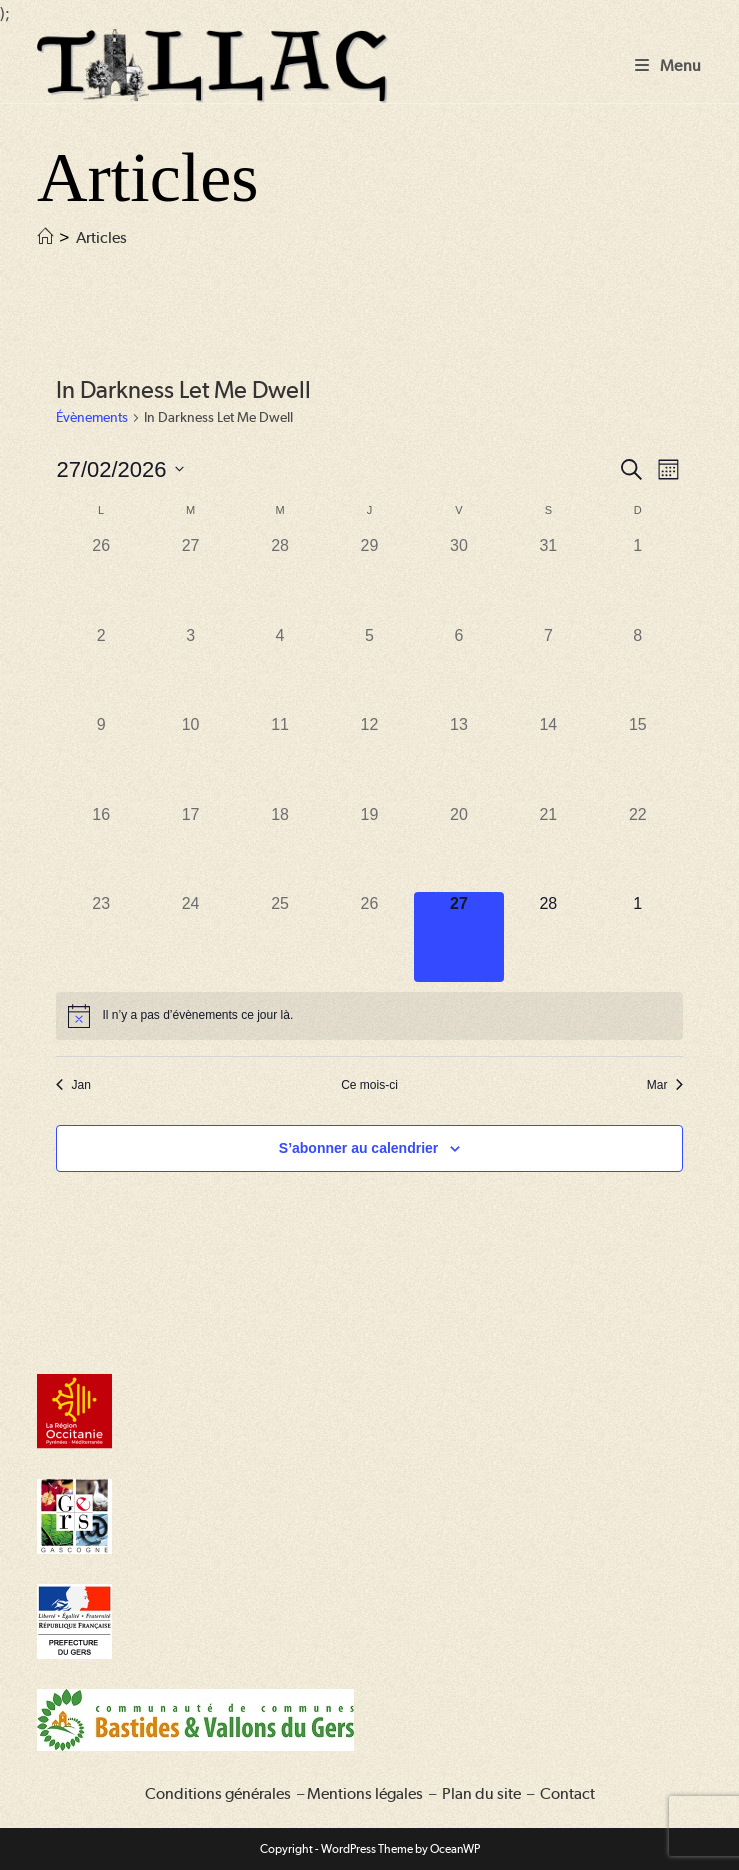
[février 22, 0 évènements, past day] (637, 847)
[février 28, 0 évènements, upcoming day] (548, 936)
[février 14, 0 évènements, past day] (548, 757)
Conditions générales (218, 1793)
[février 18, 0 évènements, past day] (279, 847)
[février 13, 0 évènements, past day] (458, 757)
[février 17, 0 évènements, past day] (190, 847)
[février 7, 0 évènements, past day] (548, 668)
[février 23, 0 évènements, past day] (100, 936)
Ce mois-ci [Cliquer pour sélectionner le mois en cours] (369, 1085)
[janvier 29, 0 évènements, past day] (369, 578)
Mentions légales (365, 1793)
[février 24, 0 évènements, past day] (190, 936)
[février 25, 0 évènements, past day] (279, 936)
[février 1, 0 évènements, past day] (637, 578)
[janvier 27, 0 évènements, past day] (190, 578)
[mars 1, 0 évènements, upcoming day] (637, 936)
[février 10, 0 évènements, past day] (190, 757)
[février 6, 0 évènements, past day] (458, 668)
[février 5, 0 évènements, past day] (369, 668)
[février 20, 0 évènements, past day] (458, 847)
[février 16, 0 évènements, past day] (100, 847)
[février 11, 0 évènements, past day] (279, 757)
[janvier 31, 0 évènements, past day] (548, 578)
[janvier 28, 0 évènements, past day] (279, 578)
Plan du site (481, 1793)
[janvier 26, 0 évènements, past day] (100, 578)
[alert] (369, 1016)
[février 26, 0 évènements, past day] (369, 936)
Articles (101, 237)
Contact (567, 1793)
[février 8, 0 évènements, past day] (637, 668)
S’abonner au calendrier (359, 1148)
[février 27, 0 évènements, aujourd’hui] (458, 936)
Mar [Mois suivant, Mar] (665, 1085)
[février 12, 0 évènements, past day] (369, 757)
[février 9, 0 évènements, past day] (100, 757)
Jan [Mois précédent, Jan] (73, 1085)
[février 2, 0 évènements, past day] (100, 668)
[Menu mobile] (668, 65)
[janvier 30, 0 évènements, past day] (458, 578)
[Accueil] (45, 237)
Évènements (92, 417)
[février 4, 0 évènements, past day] (279, 668)
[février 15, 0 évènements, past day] (637, 757)
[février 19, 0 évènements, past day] (369, 847)
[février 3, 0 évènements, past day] (190, 668)
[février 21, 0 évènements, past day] (548, 847)
